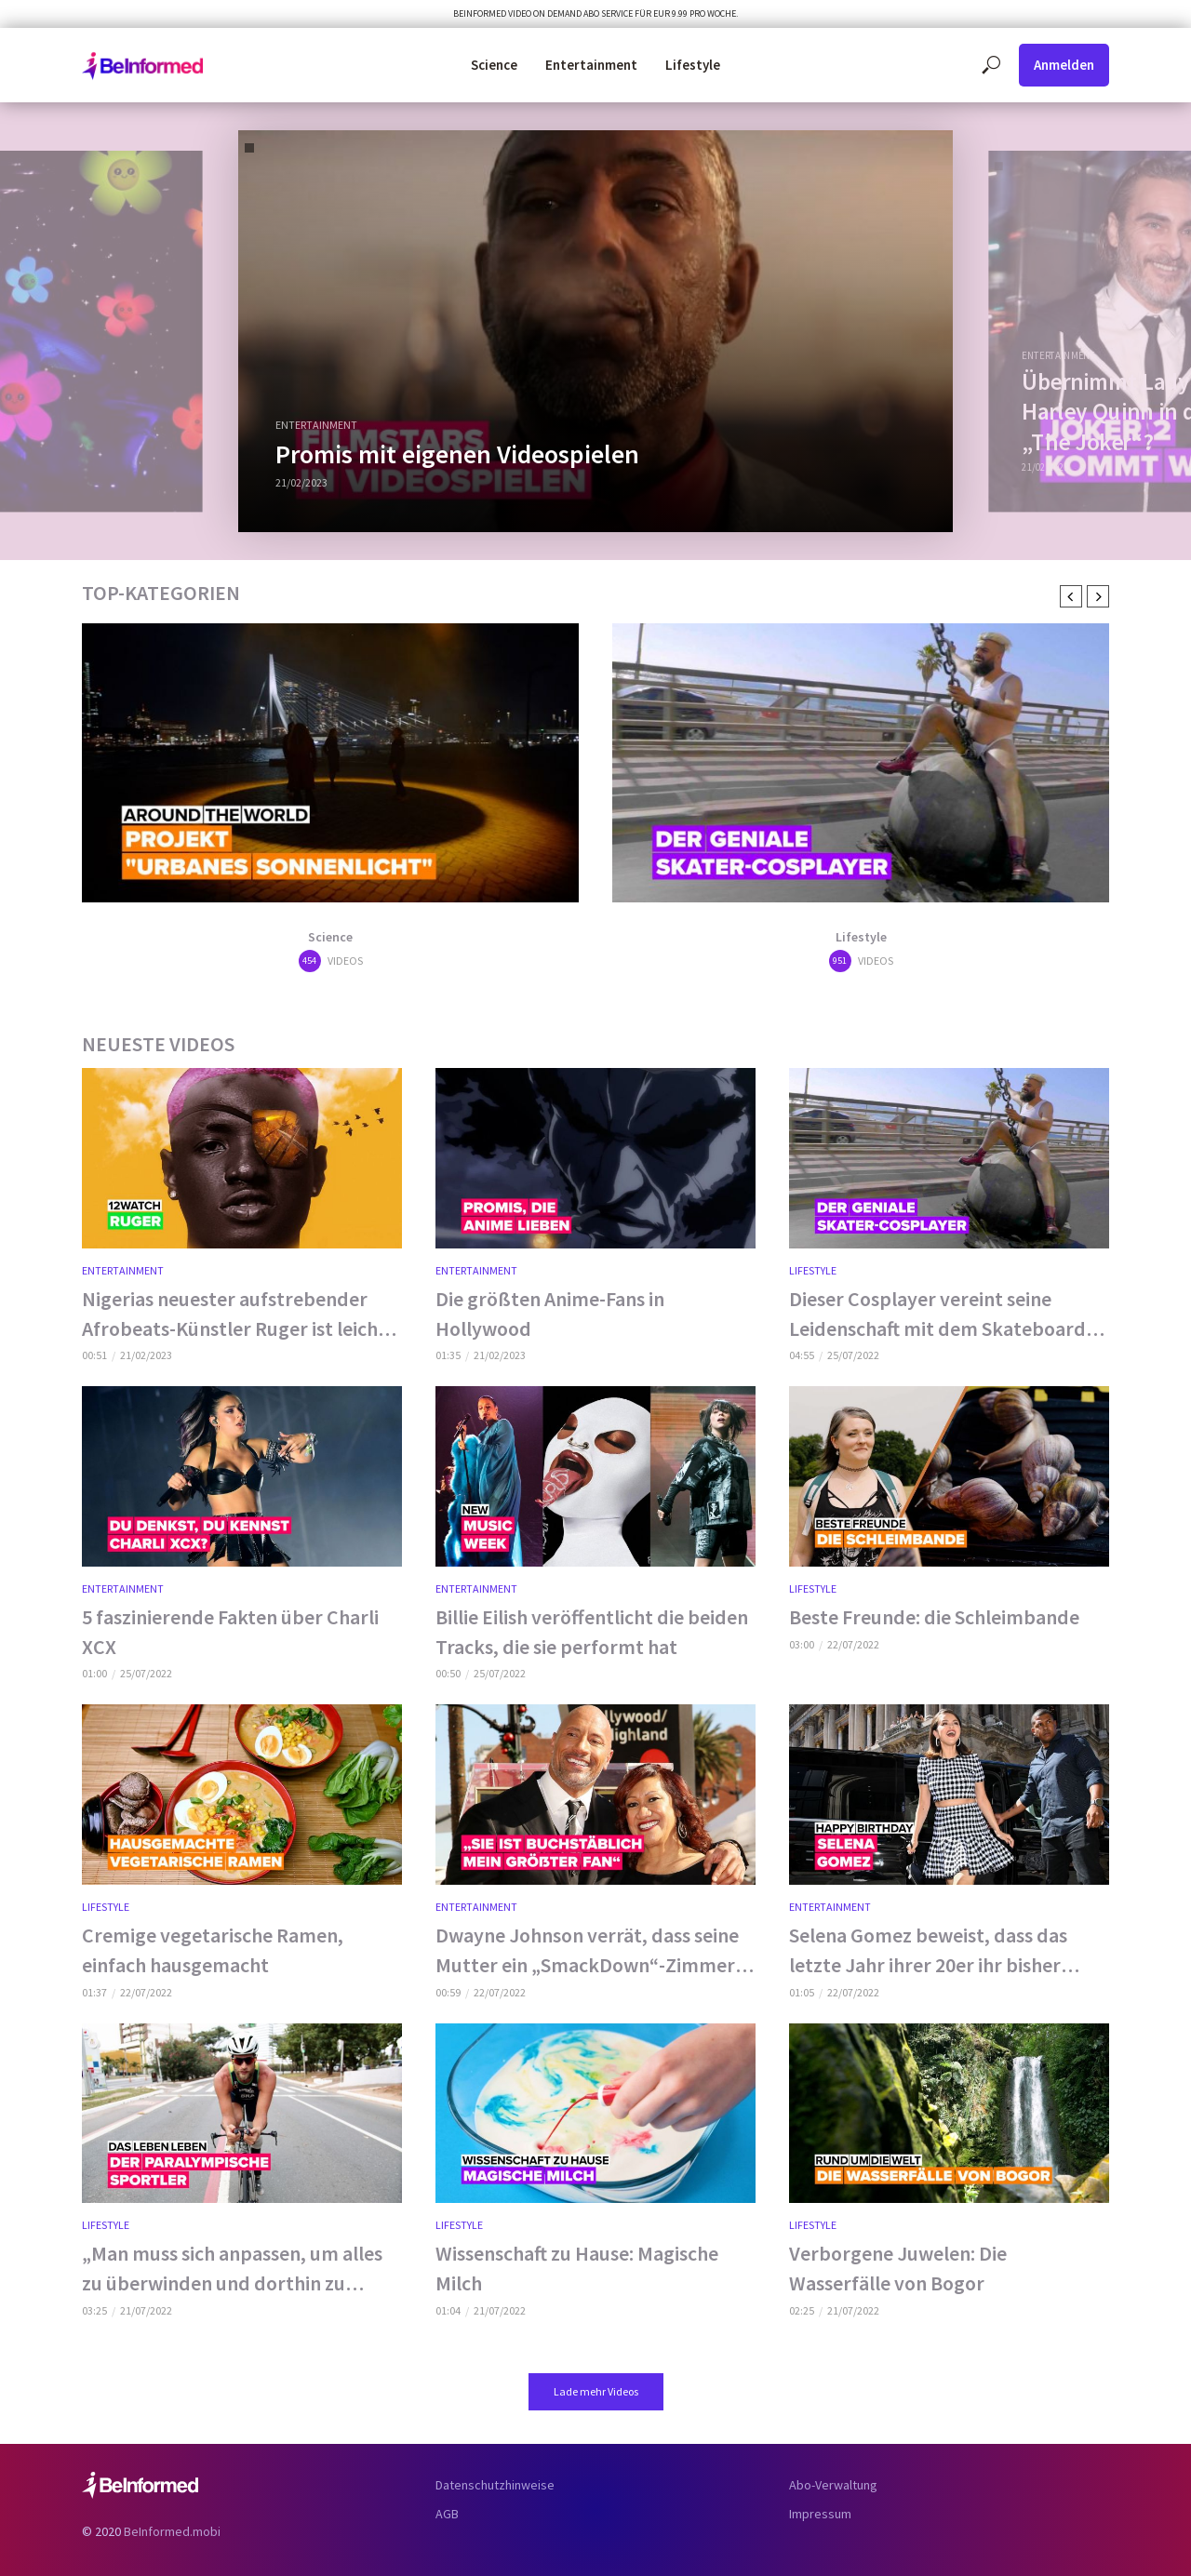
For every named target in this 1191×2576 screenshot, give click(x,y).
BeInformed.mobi (172, 2531)
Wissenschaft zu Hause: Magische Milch (576, 2268)
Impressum (820, 2513)
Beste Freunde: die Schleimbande (934, 1617)
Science (494, 64)
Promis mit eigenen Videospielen (457, 454)
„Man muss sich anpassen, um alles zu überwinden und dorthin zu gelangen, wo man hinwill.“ (232, 2269)
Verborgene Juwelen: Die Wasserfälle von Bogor (898, 2268)
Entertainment (591, 64)
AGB (447, 2513)
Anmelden (1064, 64)
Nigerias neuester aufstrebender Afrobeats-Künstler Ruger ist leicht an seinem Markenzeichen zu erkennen (234, 1314)
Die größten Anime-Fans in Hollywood (549, 1313)
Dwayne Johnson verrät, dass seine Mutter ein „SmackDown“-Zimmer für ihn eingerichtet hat (587, 1951)
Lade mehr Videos (596, 2391)
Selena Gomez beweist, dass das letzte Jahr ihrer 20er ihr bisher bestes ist (928, 1951)
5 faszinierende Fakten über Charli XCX (230, 1632)
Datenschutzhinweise (495, 2484)
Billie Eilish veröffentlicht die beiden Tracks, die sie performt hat (591, 1632)
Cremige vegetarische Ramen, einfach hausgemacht (212, 1950)
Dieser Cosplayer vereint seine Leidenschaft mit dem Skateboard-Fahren (940, 1314)
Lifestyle (692, 64)
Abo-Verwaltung (833, 2484)
